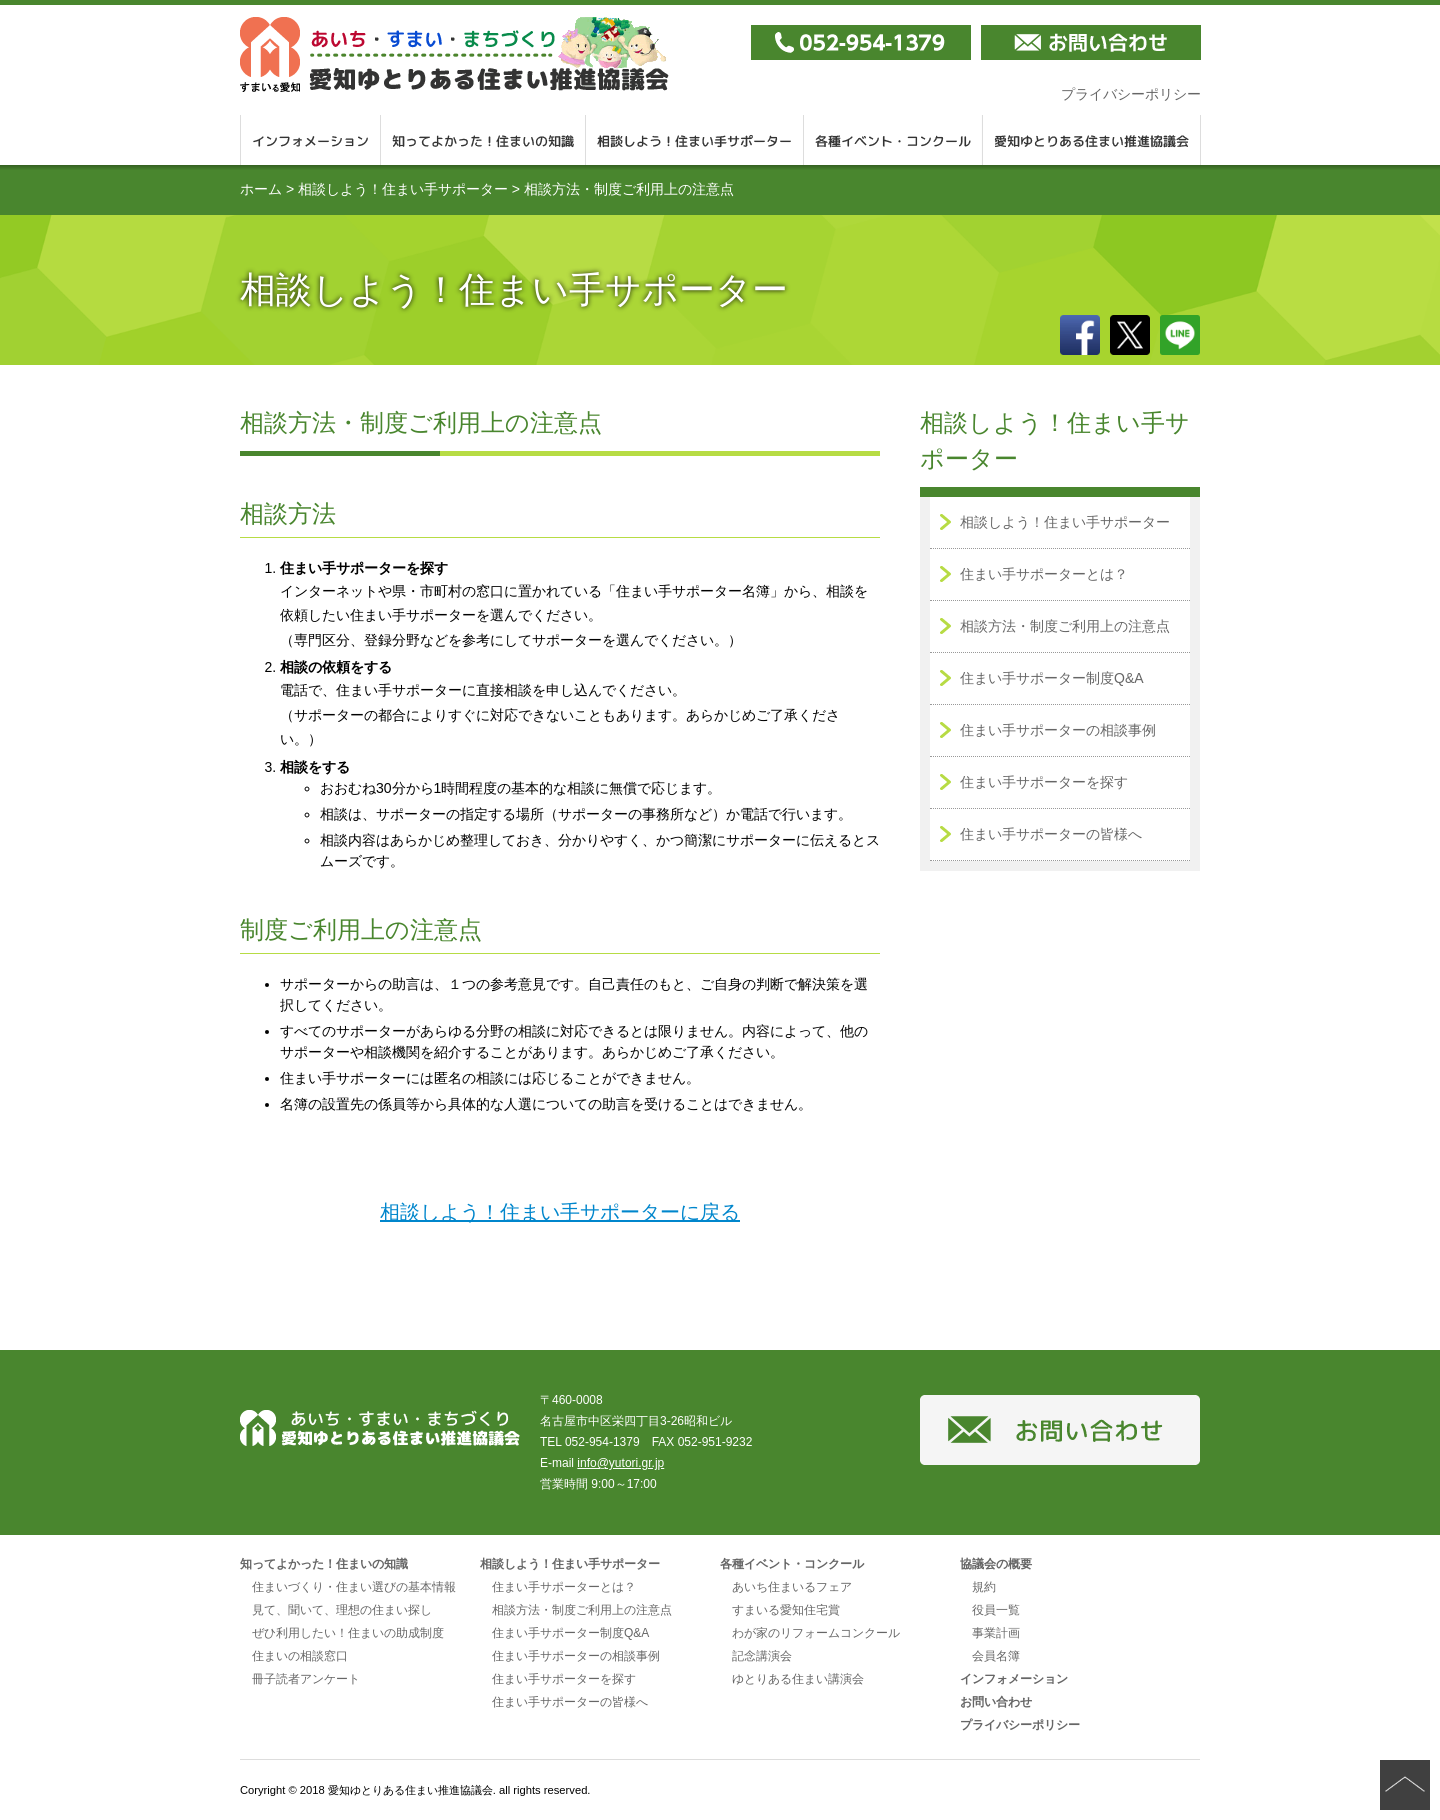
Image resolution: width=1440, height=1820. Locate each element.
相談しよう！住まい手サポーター (695, 140)
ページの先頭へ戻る (1405, 1785)
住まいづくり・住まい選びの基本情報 (354, 1587)
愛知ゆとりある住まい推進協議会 (455, 54)
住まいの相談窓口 (300, 1656)
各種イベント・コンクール (893, 140)
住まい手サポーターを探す (1044, 782)
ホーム (261, 189)
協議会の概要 (996, 1564)
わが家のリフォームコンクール (816, 1633)
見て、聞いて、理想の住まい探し (342, 1610)
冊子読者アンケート (306, 1679)
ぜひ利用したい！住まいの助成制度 (348, 1633)
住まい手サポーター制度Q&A (1052, 678)
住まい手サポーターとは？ (1044, 574)
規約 (984, 1587)
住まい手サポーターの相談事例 (1058, 730)
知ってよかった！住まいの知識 (483, 140)
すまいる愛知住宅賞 (786, 1610)
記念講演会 (762, 1656)
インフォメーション (310, 140)
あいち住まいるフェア (792, 1587)
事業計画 (996, 1633)
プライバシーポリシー (1131, 94)
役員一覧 (996, 1610)
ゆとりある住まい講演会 (798, 1679)
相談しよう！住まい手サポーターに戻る (560, 1212)
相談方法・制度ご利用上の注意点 (1065, 626)
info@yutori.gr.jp (620, 1463)
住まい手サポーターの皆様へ (1051, 834)
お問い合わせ (996, 1702)
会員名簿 (996, 1656)
